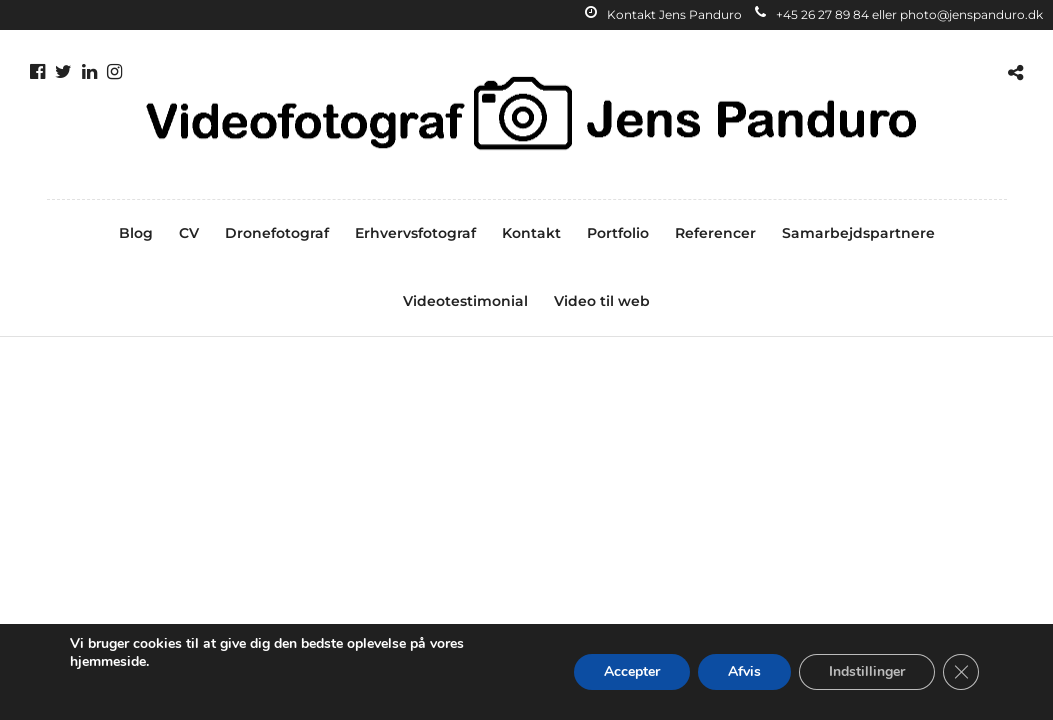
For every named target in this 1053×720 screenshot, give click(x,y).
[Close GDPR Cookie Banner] (961, 672)
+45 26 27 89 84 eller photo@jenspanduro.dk (899, 14)
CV (189, 233)
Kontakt (531, 233)
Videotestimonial (465, 301)
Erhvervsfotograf (415, 233)
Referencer (715, 233)
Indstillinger (867, 671)
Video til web (602, 301)
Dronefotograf (277, 233)
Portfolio (618, 233)
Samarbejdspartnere (858, 233)
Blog (136, 233)
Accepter (632, 671)
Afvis (744, 671)
